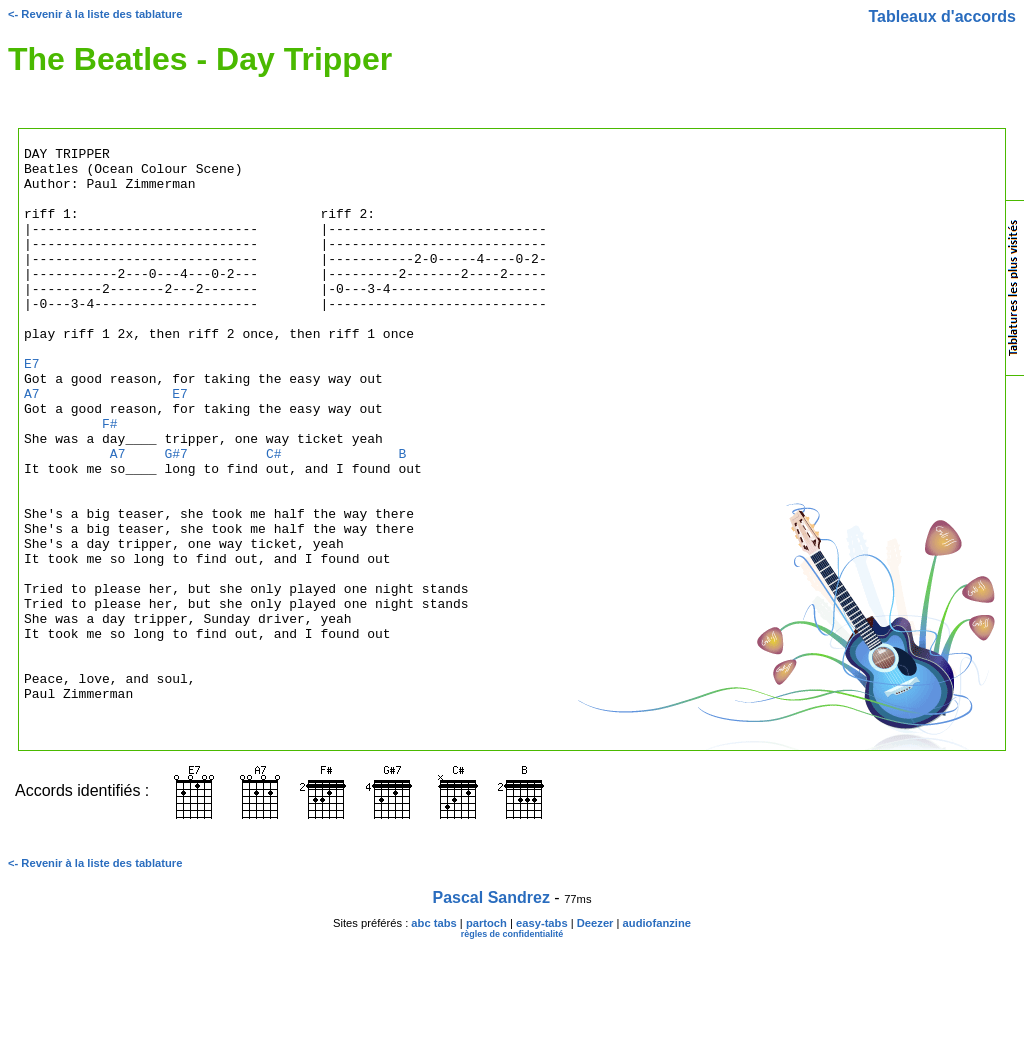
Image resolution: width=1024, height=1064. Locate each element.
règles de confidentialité (512, 1051)
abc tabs (433, 1040)
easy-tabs (542, 1040)
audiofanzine (657, 1040)
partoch (486, 1040)
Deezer (595, 1040)
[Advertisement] (925, 614)
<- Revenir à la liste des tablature (95, 14)
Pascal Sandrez (491, 1014)
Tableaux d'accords (942, 16)
